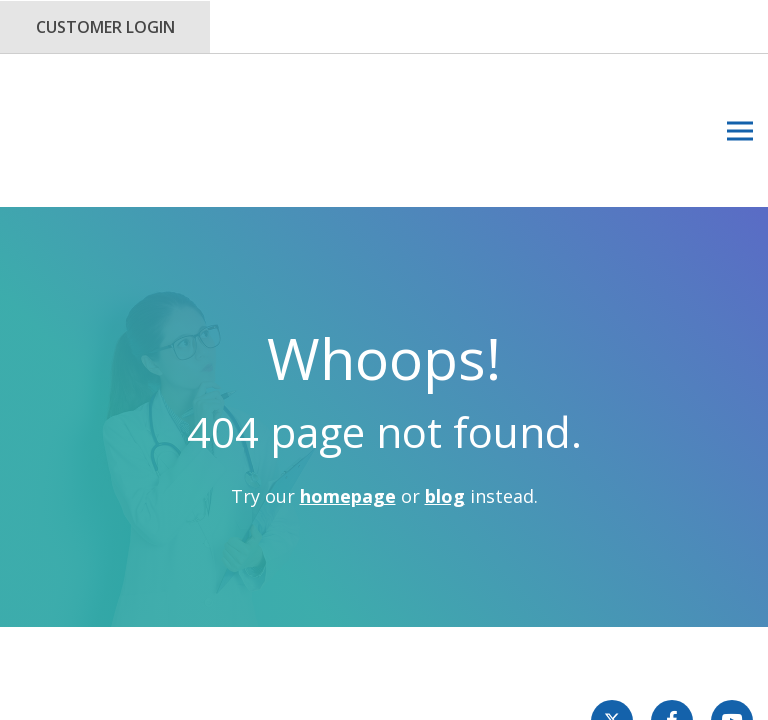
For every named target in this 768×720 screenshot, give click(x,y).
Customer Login (105, 27)
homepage (348, 400)
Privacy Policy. (411, 587)
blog (445, 400)
